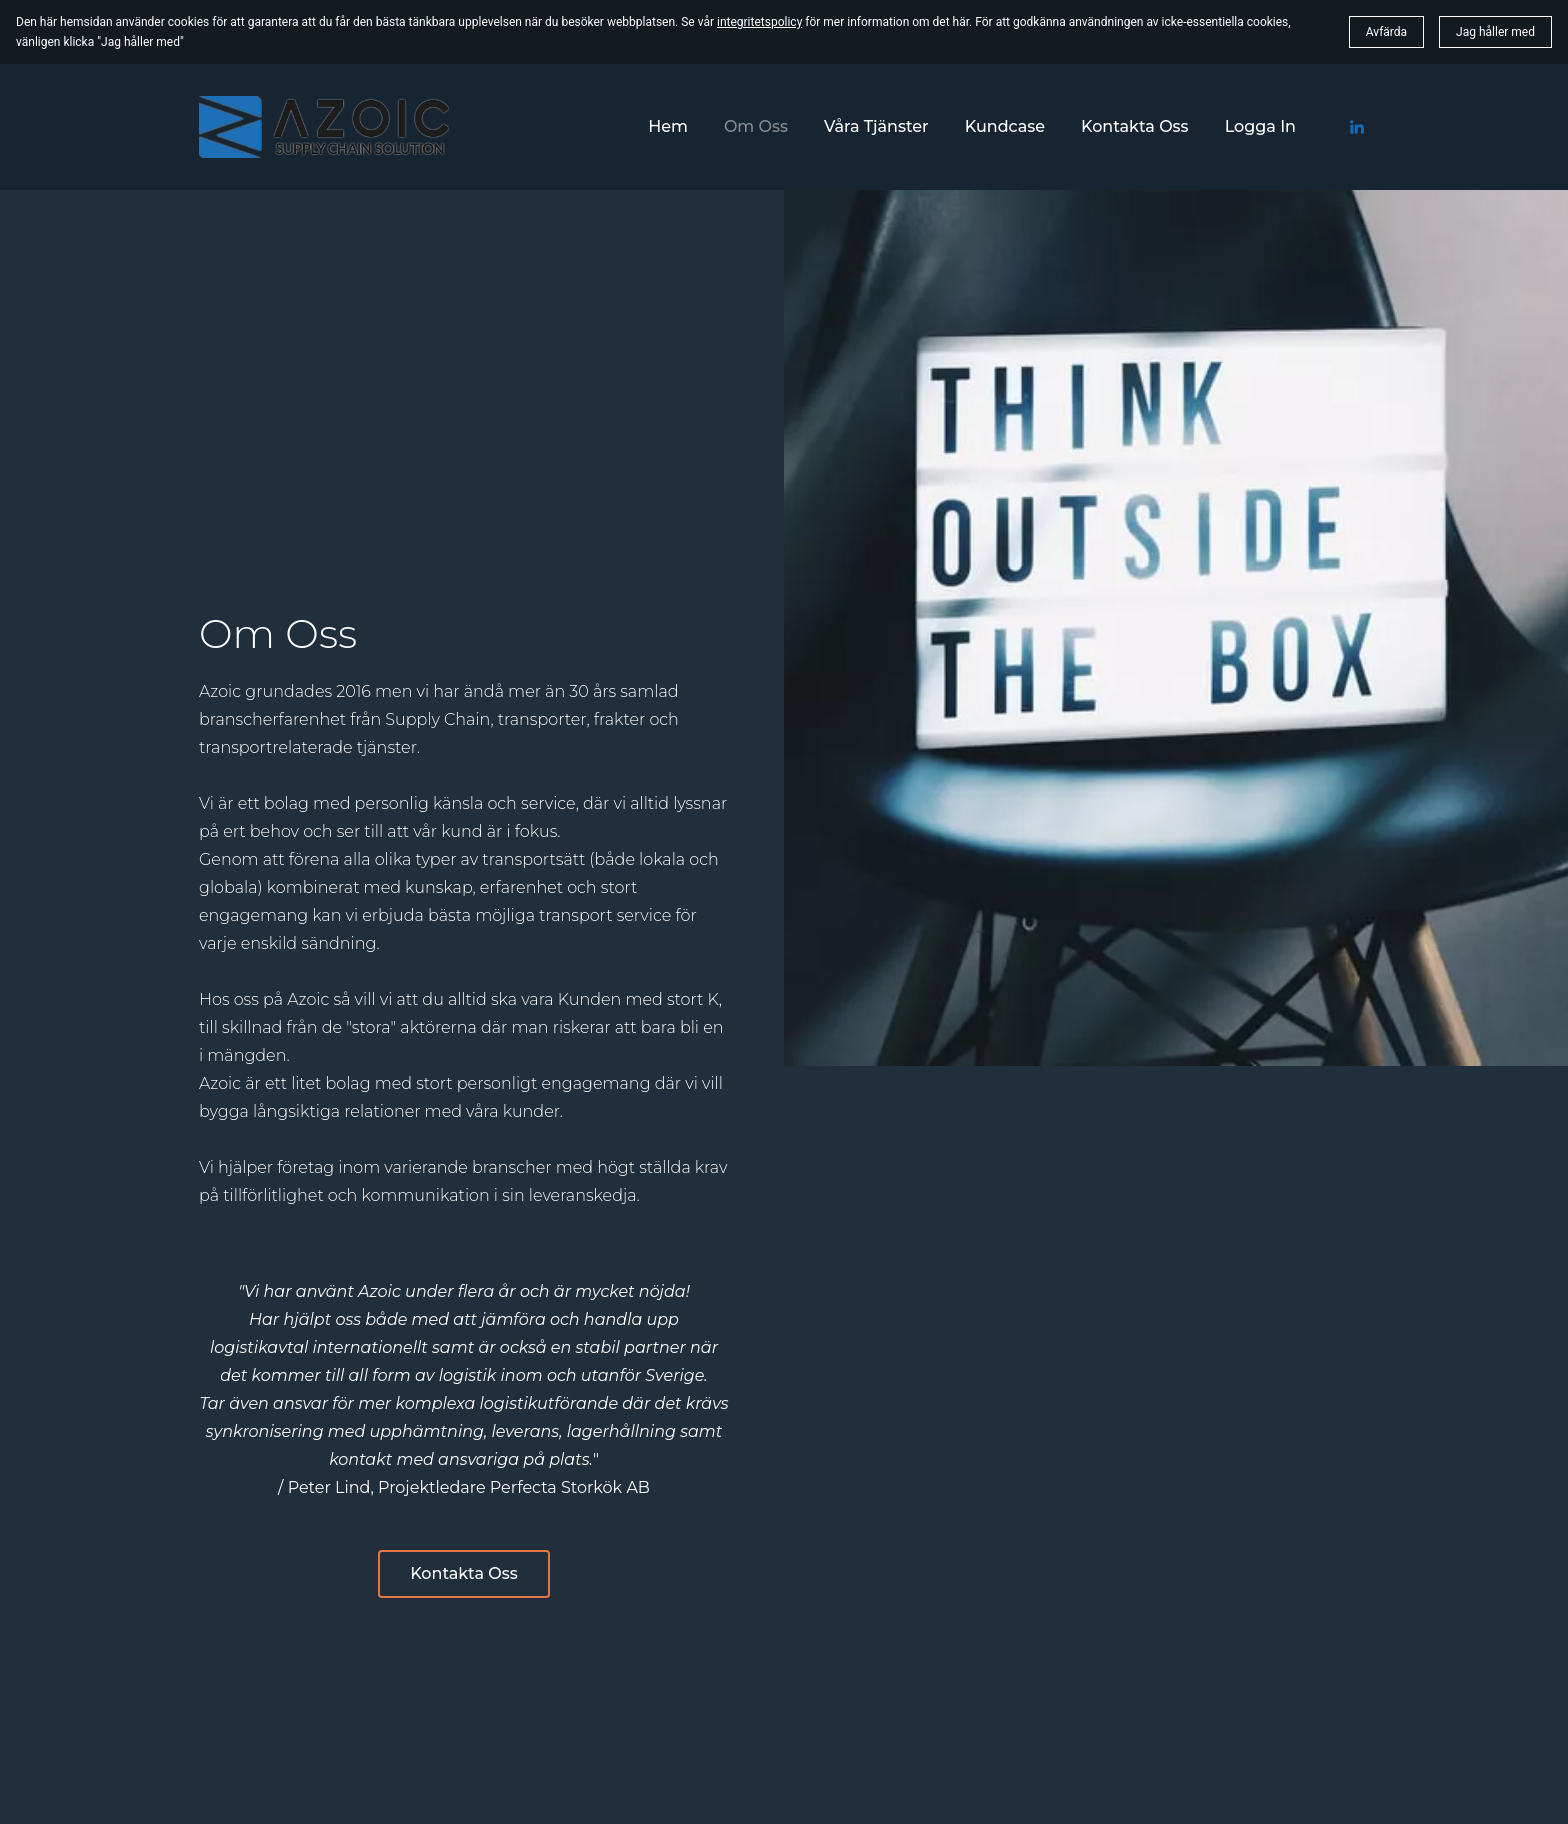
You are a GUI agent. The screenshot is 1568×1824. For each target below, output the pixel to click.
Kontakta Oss (464, 1573)
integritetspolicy (759, 22)
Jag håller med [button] (1495, 32)
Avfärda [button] (1386, 32)
